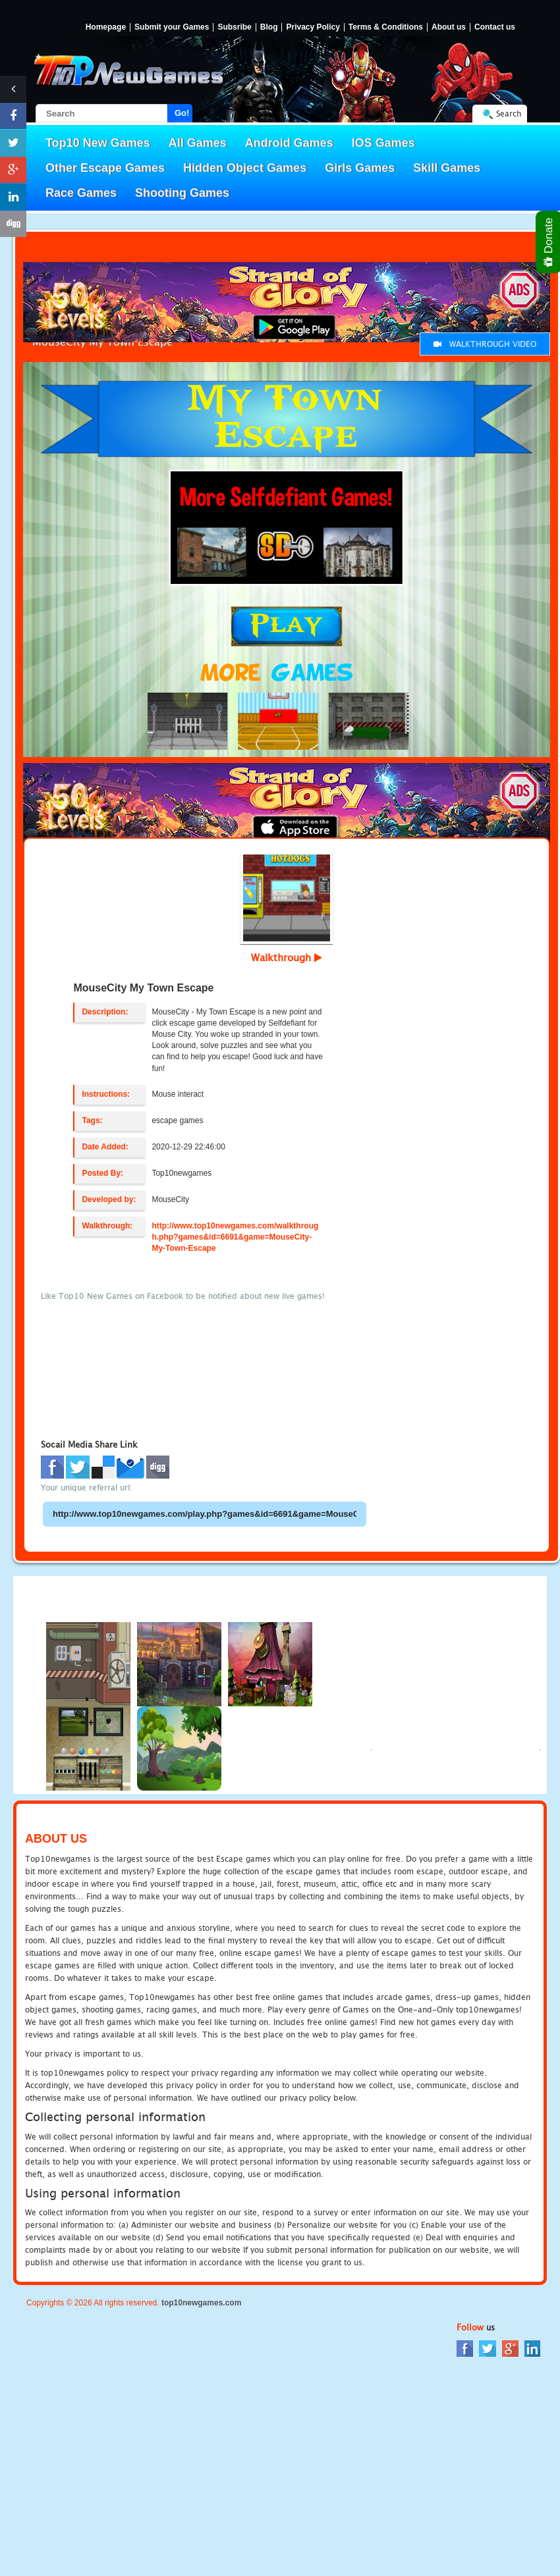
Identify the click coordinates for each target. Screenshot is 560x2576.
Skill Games (446, 167)
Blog (269, 27)
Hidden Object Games (244, 167)
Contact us (494, 27)
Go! (182, 113)
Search (508, 113)
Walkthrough (286, 957)
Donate (549, 242)
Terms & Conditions (386, 27)
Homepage (106, 27)
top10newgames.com (201, 2302)
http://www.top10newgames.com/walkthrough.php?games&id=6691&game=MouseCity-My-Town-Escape (235, 1237)
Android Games (289, 142)
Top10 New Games (97, 142)
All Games (198, 142)
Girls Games (360, 167)
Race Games (81, 192)
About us (449, 27)
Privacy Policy (312, 27)
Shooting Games (182, 192)
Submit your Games (171, 27)
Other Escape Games (105, 167)
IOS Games (383, 142)
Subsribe (234, 27)
